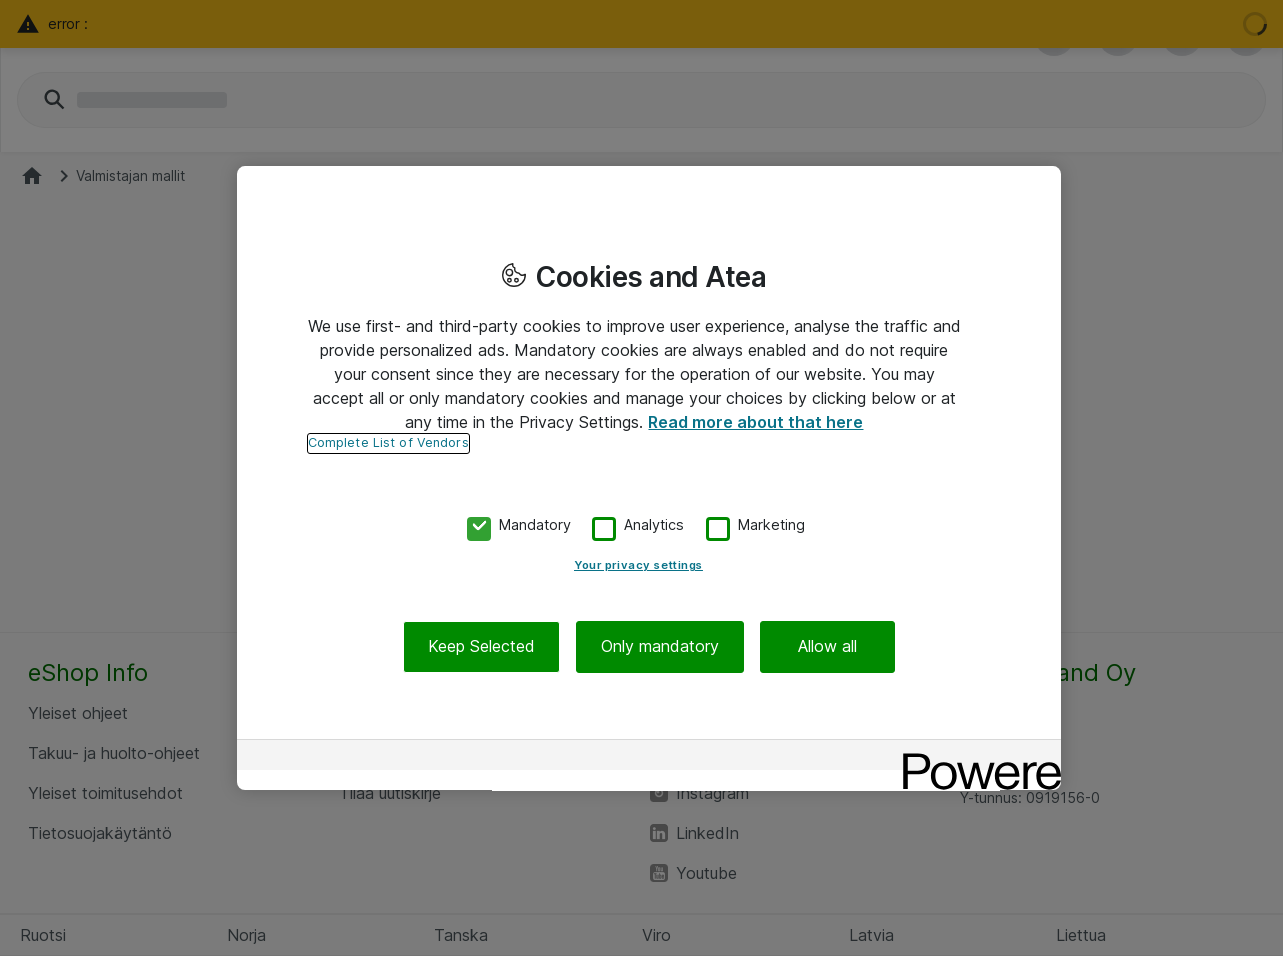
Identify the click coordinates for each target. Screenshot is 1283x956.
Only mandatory (660, 647)
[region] (649, 478)
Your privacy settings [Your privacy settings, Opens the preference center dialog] (638, 566)
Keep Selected (481, 647)
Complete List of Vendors (388, 442)
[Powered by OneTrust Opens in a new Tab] (975, 757)
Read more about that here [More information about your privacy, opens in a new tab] (755, 422)
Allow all (827, 647)
